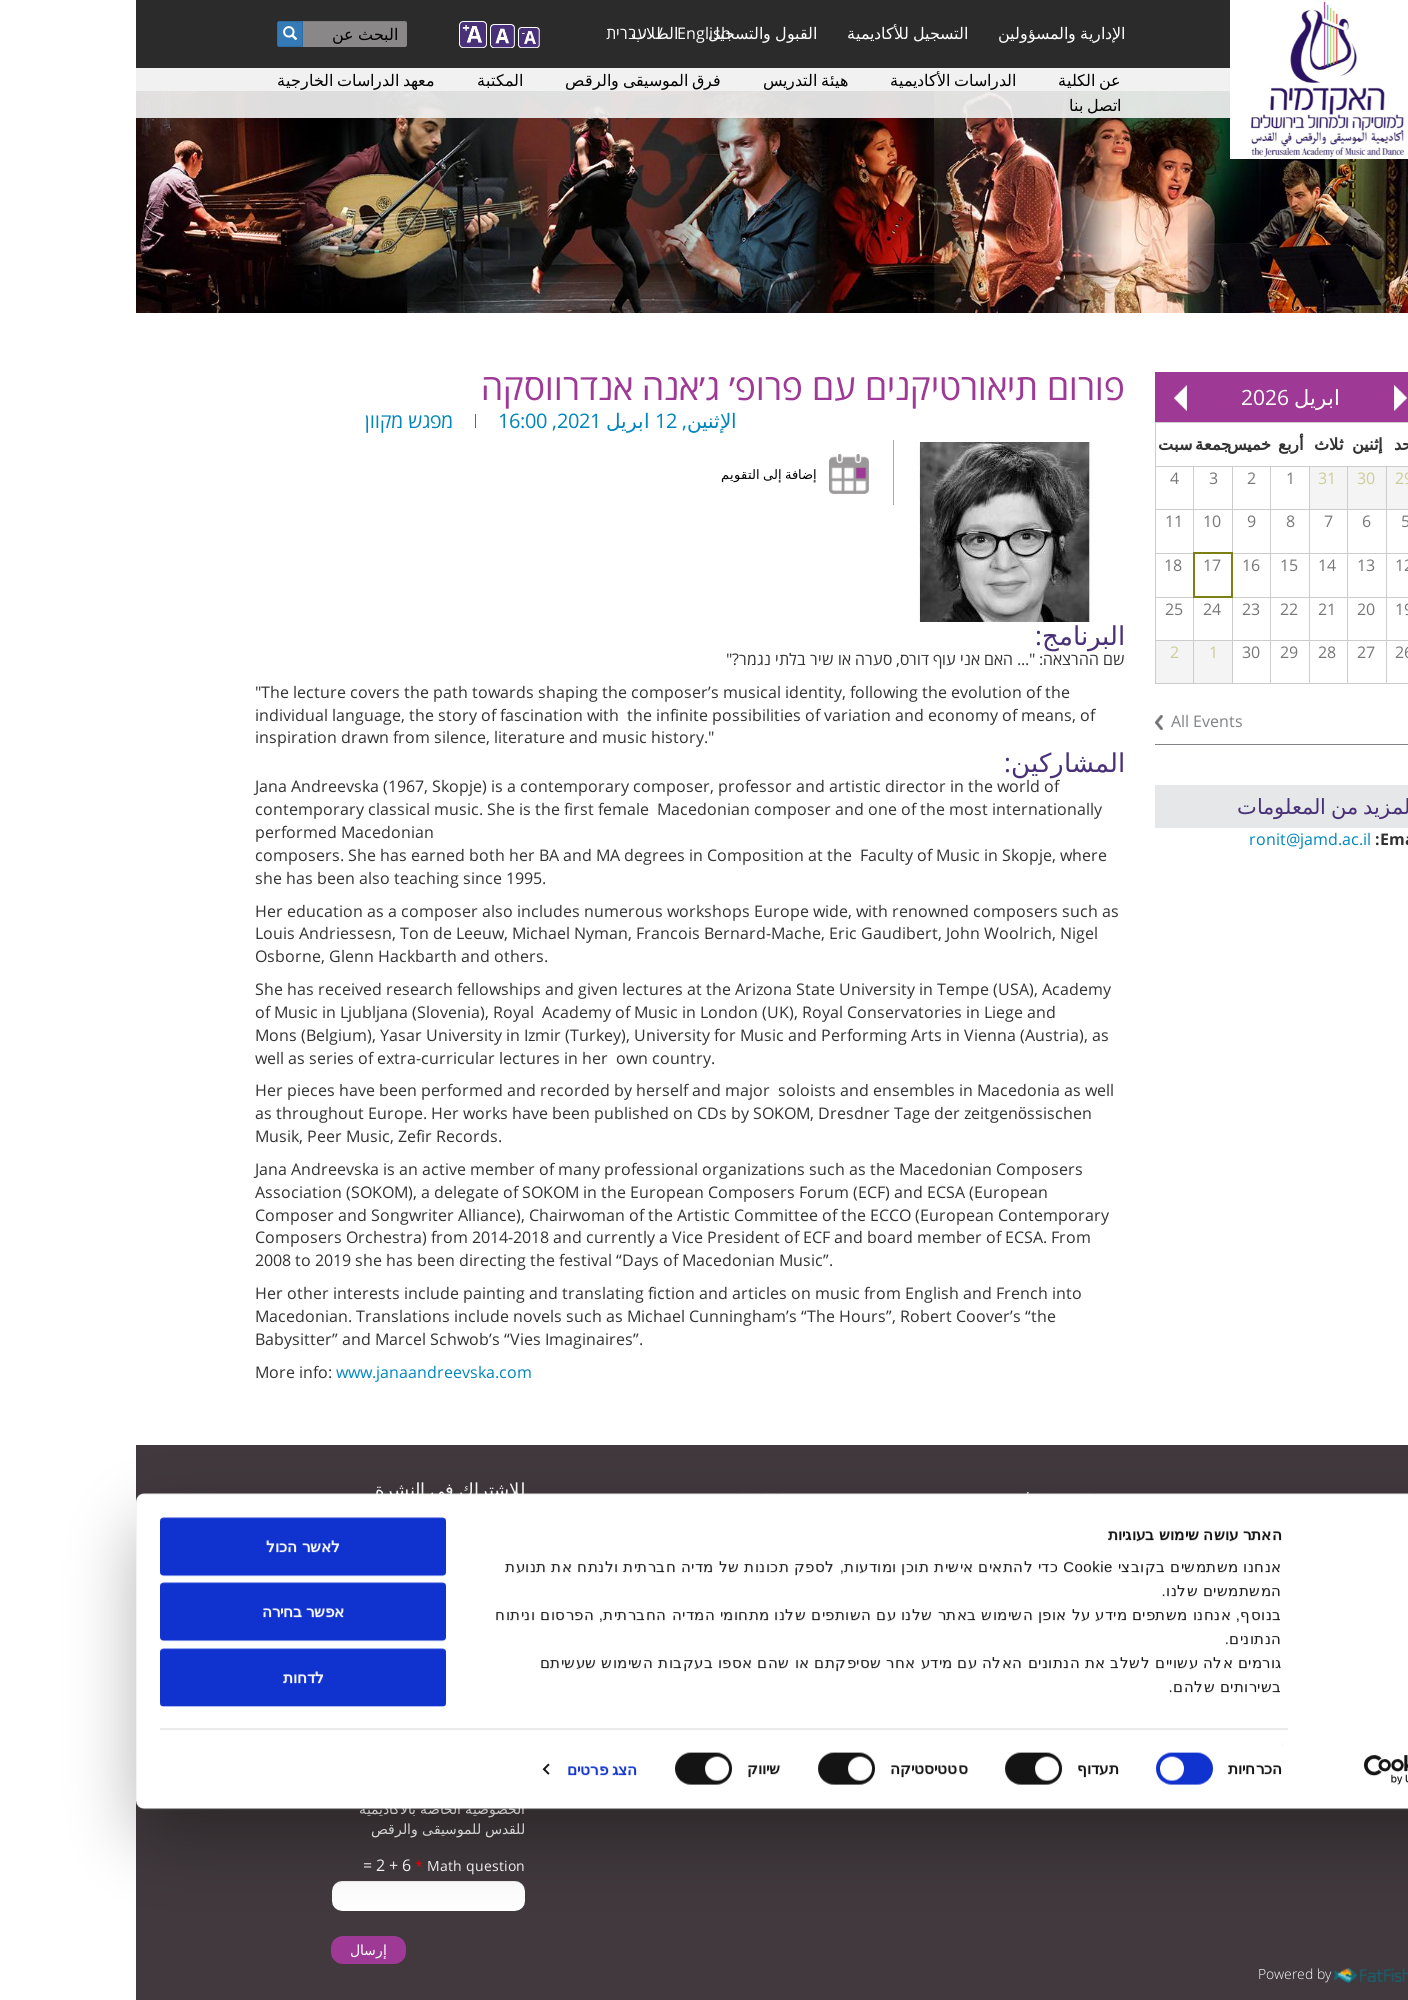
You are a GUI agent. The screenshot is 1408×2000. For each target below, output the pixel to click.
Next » (1044, 397)
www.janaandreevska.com (298, 1372)
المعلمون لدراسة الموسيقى (874, 1539)
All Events (1071, 721)
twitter (1266, 1551)
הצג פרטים (466, 1960)
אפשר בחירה (167, 1803)
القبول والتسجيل (626, 33)
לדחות (167, 1868)
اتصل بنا (959, 105)
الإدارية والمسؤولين (925, 33)
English (568, 33)
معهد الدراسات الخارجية (220, 80)
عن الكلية (953, 80)
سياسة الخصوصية (610, 1579)
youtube (1204, 1551)
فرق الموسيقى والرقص (507, 80)
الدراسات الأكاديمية (817, 80)
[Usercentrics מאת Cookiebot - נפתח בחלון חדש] (1279, 1961)
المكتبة (364, 80)
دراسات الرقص (910, 1579)
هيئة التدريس (669, 80)
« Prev (1264, 397)
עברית (490, 33)
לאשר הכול (166, 1737)
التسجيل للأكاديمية (771, 33)
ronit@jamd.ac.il (1174, 839)
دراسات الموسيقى (608, 1499)
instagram (1080, 1551)
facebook (1142, 1551)
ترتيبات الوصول (617, 1539)
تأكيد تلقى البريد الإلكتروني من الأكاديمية (301, 1638)
